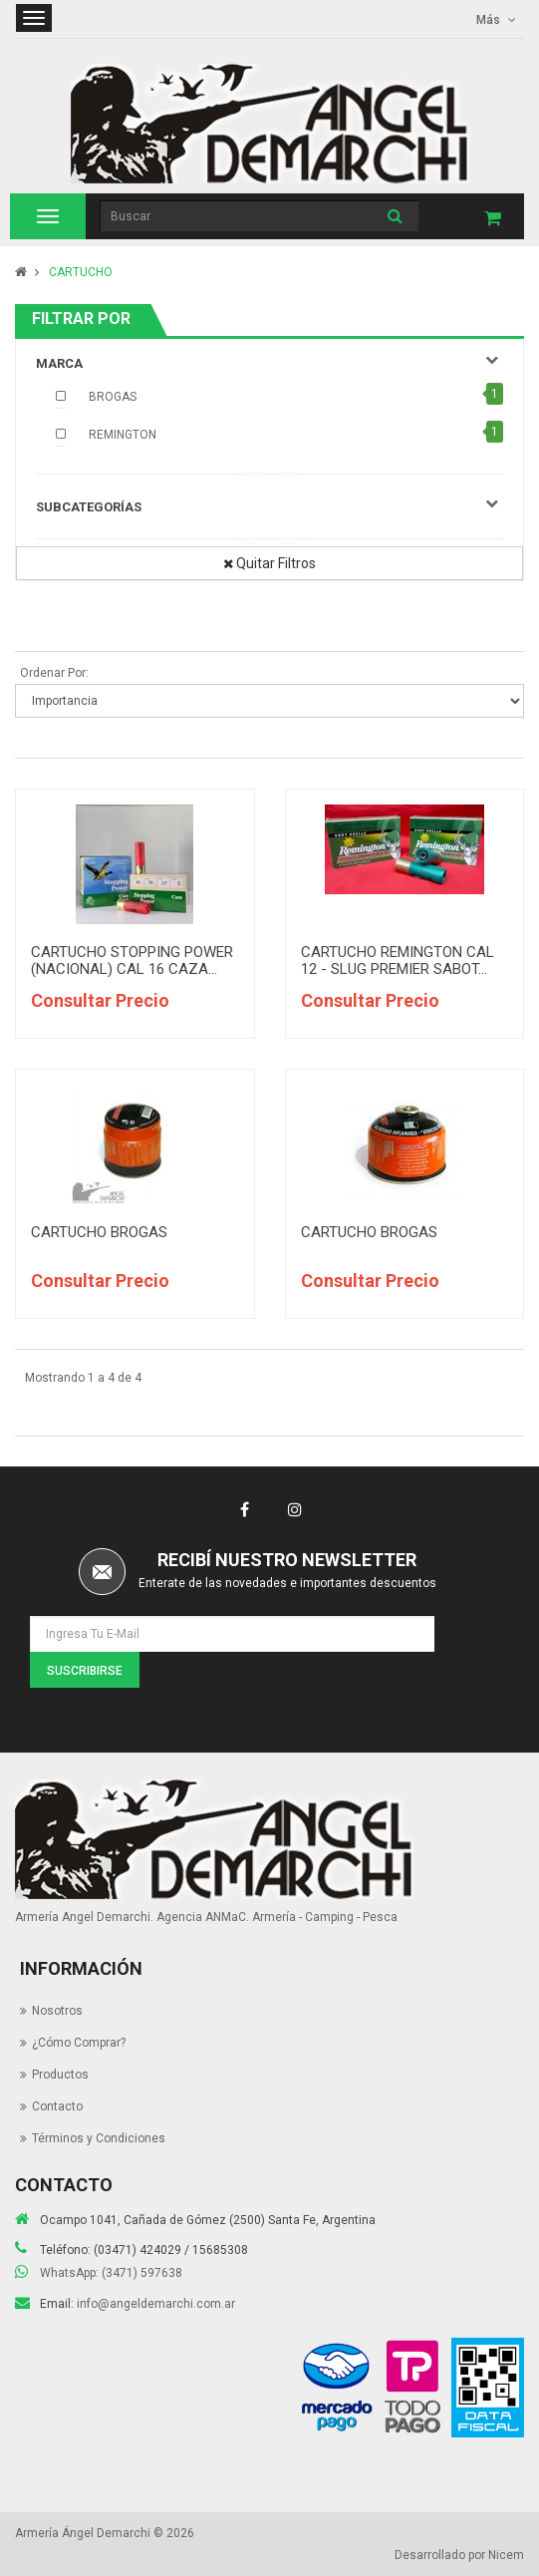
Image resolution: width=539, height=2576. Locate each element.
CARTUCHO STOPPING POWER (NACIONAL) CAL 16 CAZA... (132, 960)
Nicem (506, 2555)
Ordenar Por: (54, 673)
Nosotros (57, 2011)
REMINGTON (122, 435)
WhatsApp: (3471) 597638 (111, 2273)
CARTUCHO (81, 272)
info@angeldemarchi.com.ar (156, 2304)
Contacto (57, 2106)
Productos (60, 2075)
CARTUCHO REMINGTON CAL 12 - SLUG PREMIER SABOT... (397, 960)
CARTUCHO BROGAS (99, 1232)
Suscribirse (85, 1671)
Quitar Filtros (269, 563)
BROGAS (112, 397)
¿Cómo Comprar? (79, 2043)
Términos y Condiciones (98, 2138)
